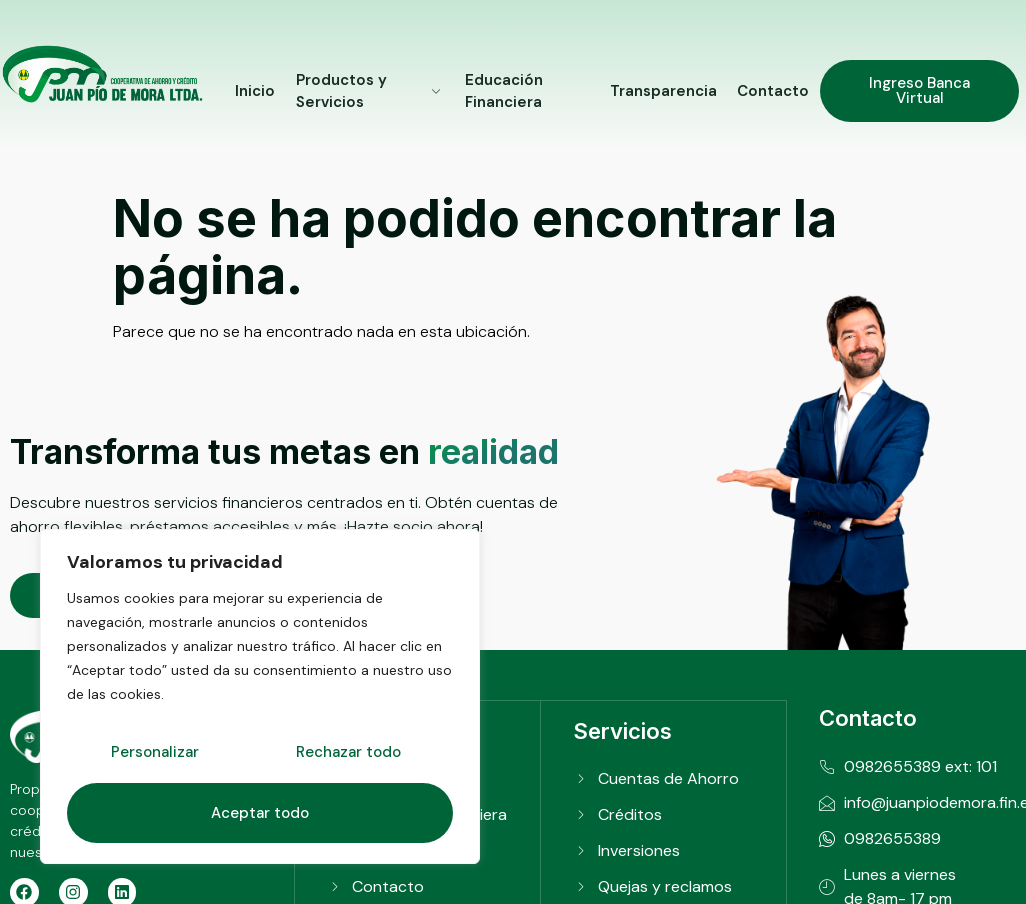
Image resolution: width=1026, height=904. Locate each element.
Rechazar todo (348, 753)
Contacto (774, 91)
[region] (260, 697)
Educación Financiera (504, 91)
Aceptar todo (260, 813)
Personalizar (155, 753)
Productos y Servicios (370, 91)
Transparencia (664, 91)
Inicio (255, 91)
